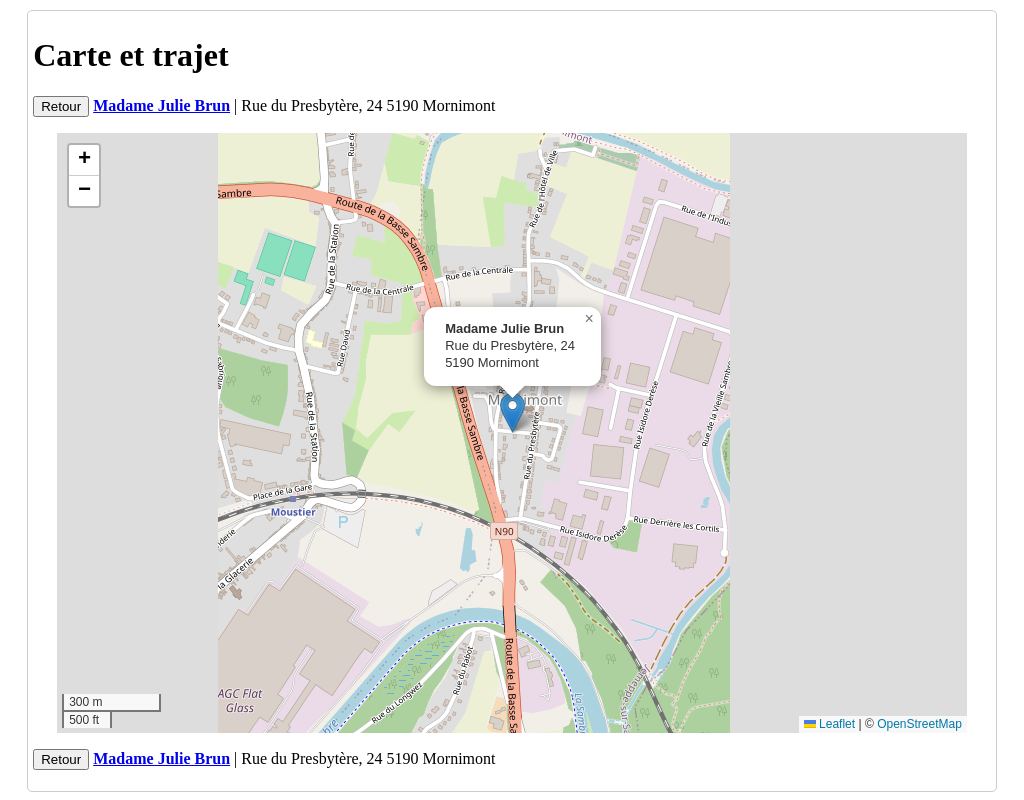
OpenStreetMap (919, 724)
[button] (512, 412)
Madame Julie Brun (161, 105)
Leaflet (829, 724)
